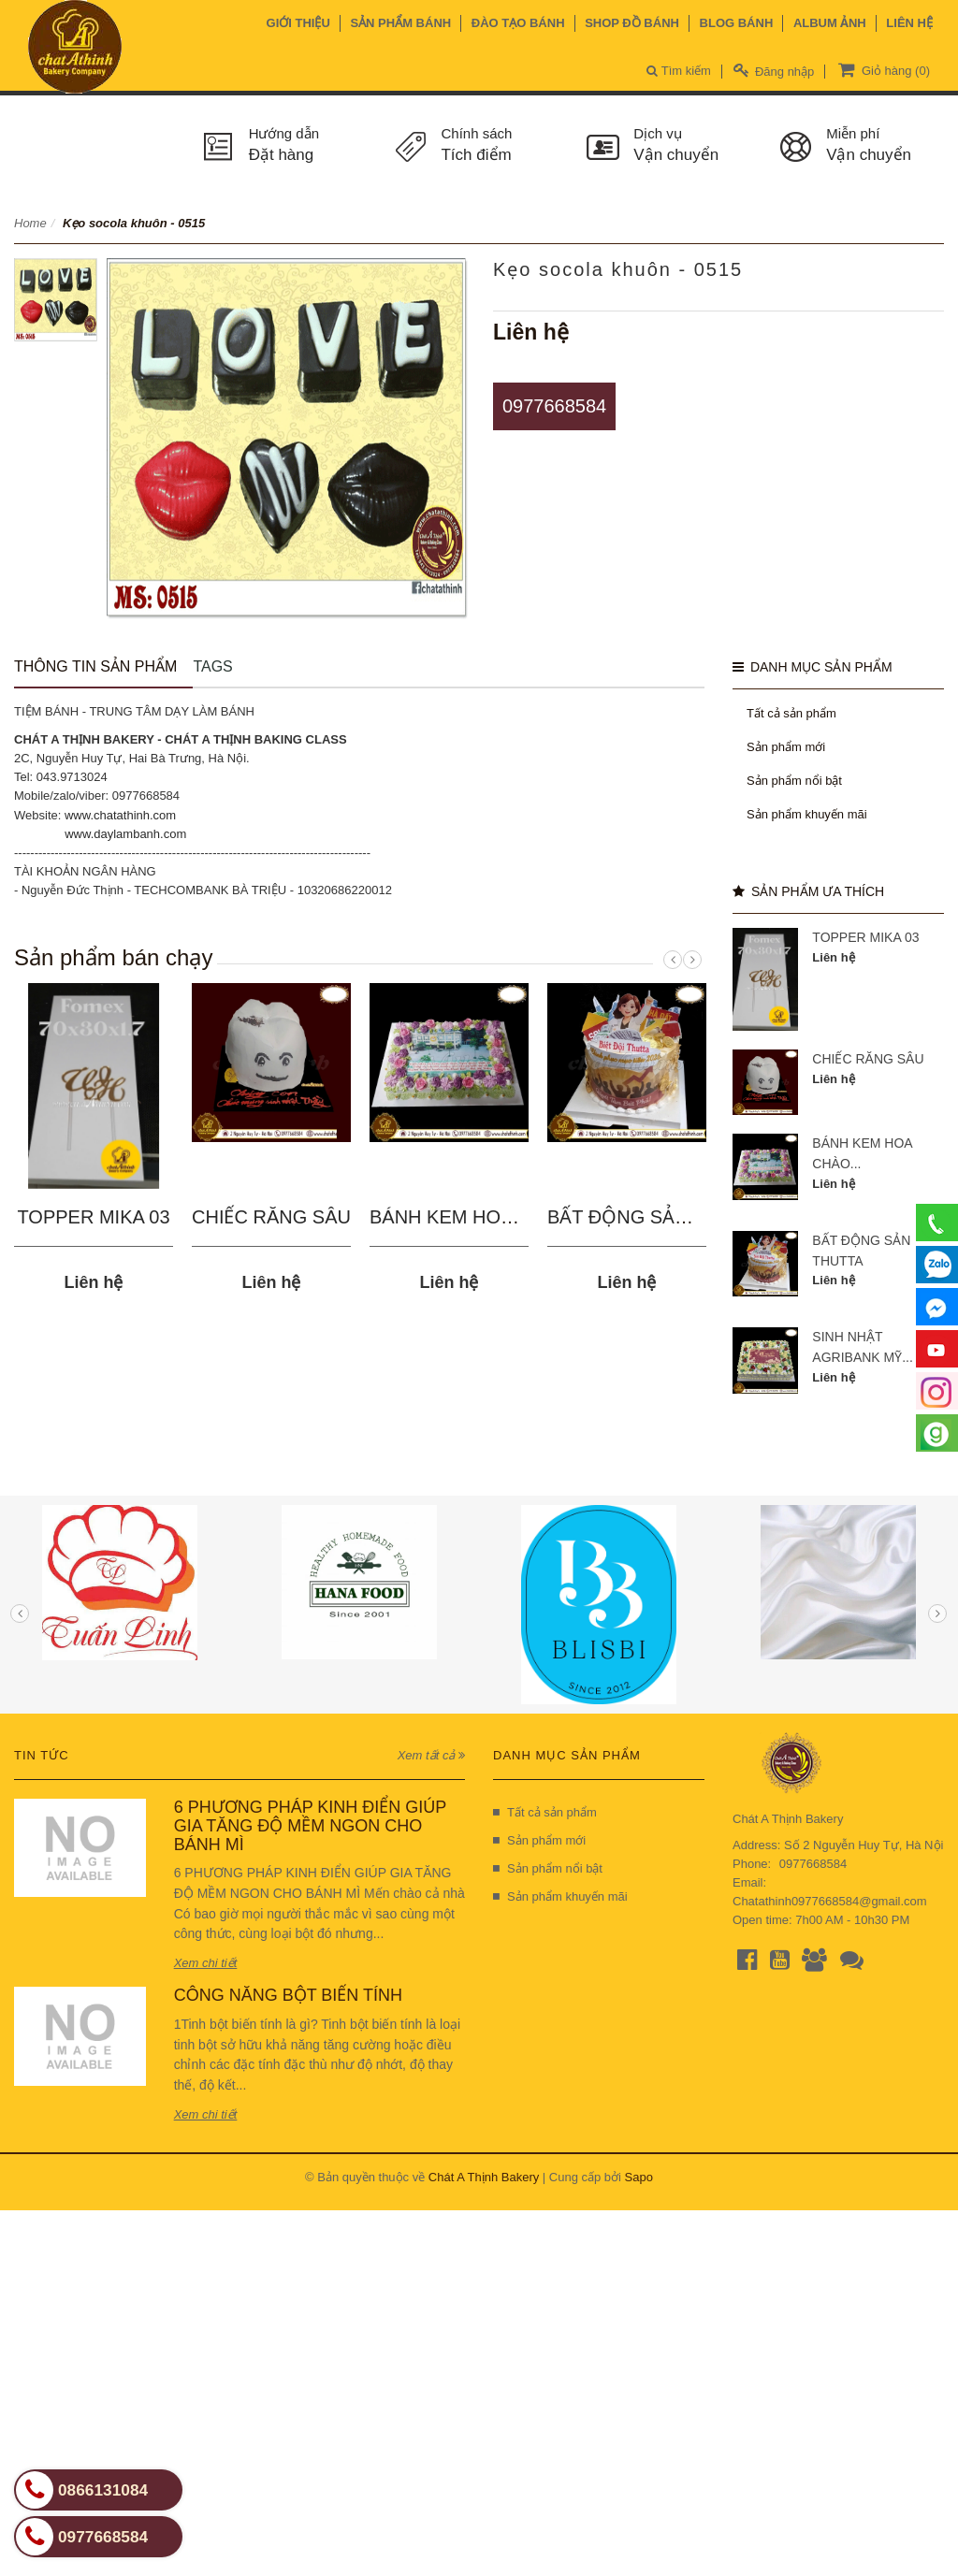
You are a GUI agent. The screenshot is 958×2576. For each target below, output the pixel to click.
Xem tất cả (431, 1755)
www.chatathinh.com (120, 815)
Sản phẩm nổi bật (794, 781)
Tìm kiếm (678, 71)
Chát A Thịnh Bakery (483, 2177)
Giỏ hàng (882, 69)
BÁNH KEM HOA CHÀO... (478, 1217)
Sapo (639, 2177)
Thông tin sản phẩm (95, 666)
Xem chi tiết (206, 1963)
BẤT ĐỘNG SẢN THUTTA (656, 1217)
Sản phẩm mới (786, 747)
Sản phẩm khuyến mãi (807, 814)
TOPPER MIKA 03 (93, 1217)
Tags (212, 666)
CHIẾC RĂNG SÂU (271, 1217)
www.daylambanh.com (125, 834)
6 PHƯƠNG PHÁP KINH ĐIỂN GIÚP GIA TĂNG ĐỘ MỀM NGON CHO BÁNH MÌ (310, 1826)
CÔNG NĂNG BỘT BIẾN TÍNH (288, 1995)
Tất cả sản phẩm (791, 713)
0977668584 (554, 406)
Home (30, 223)
